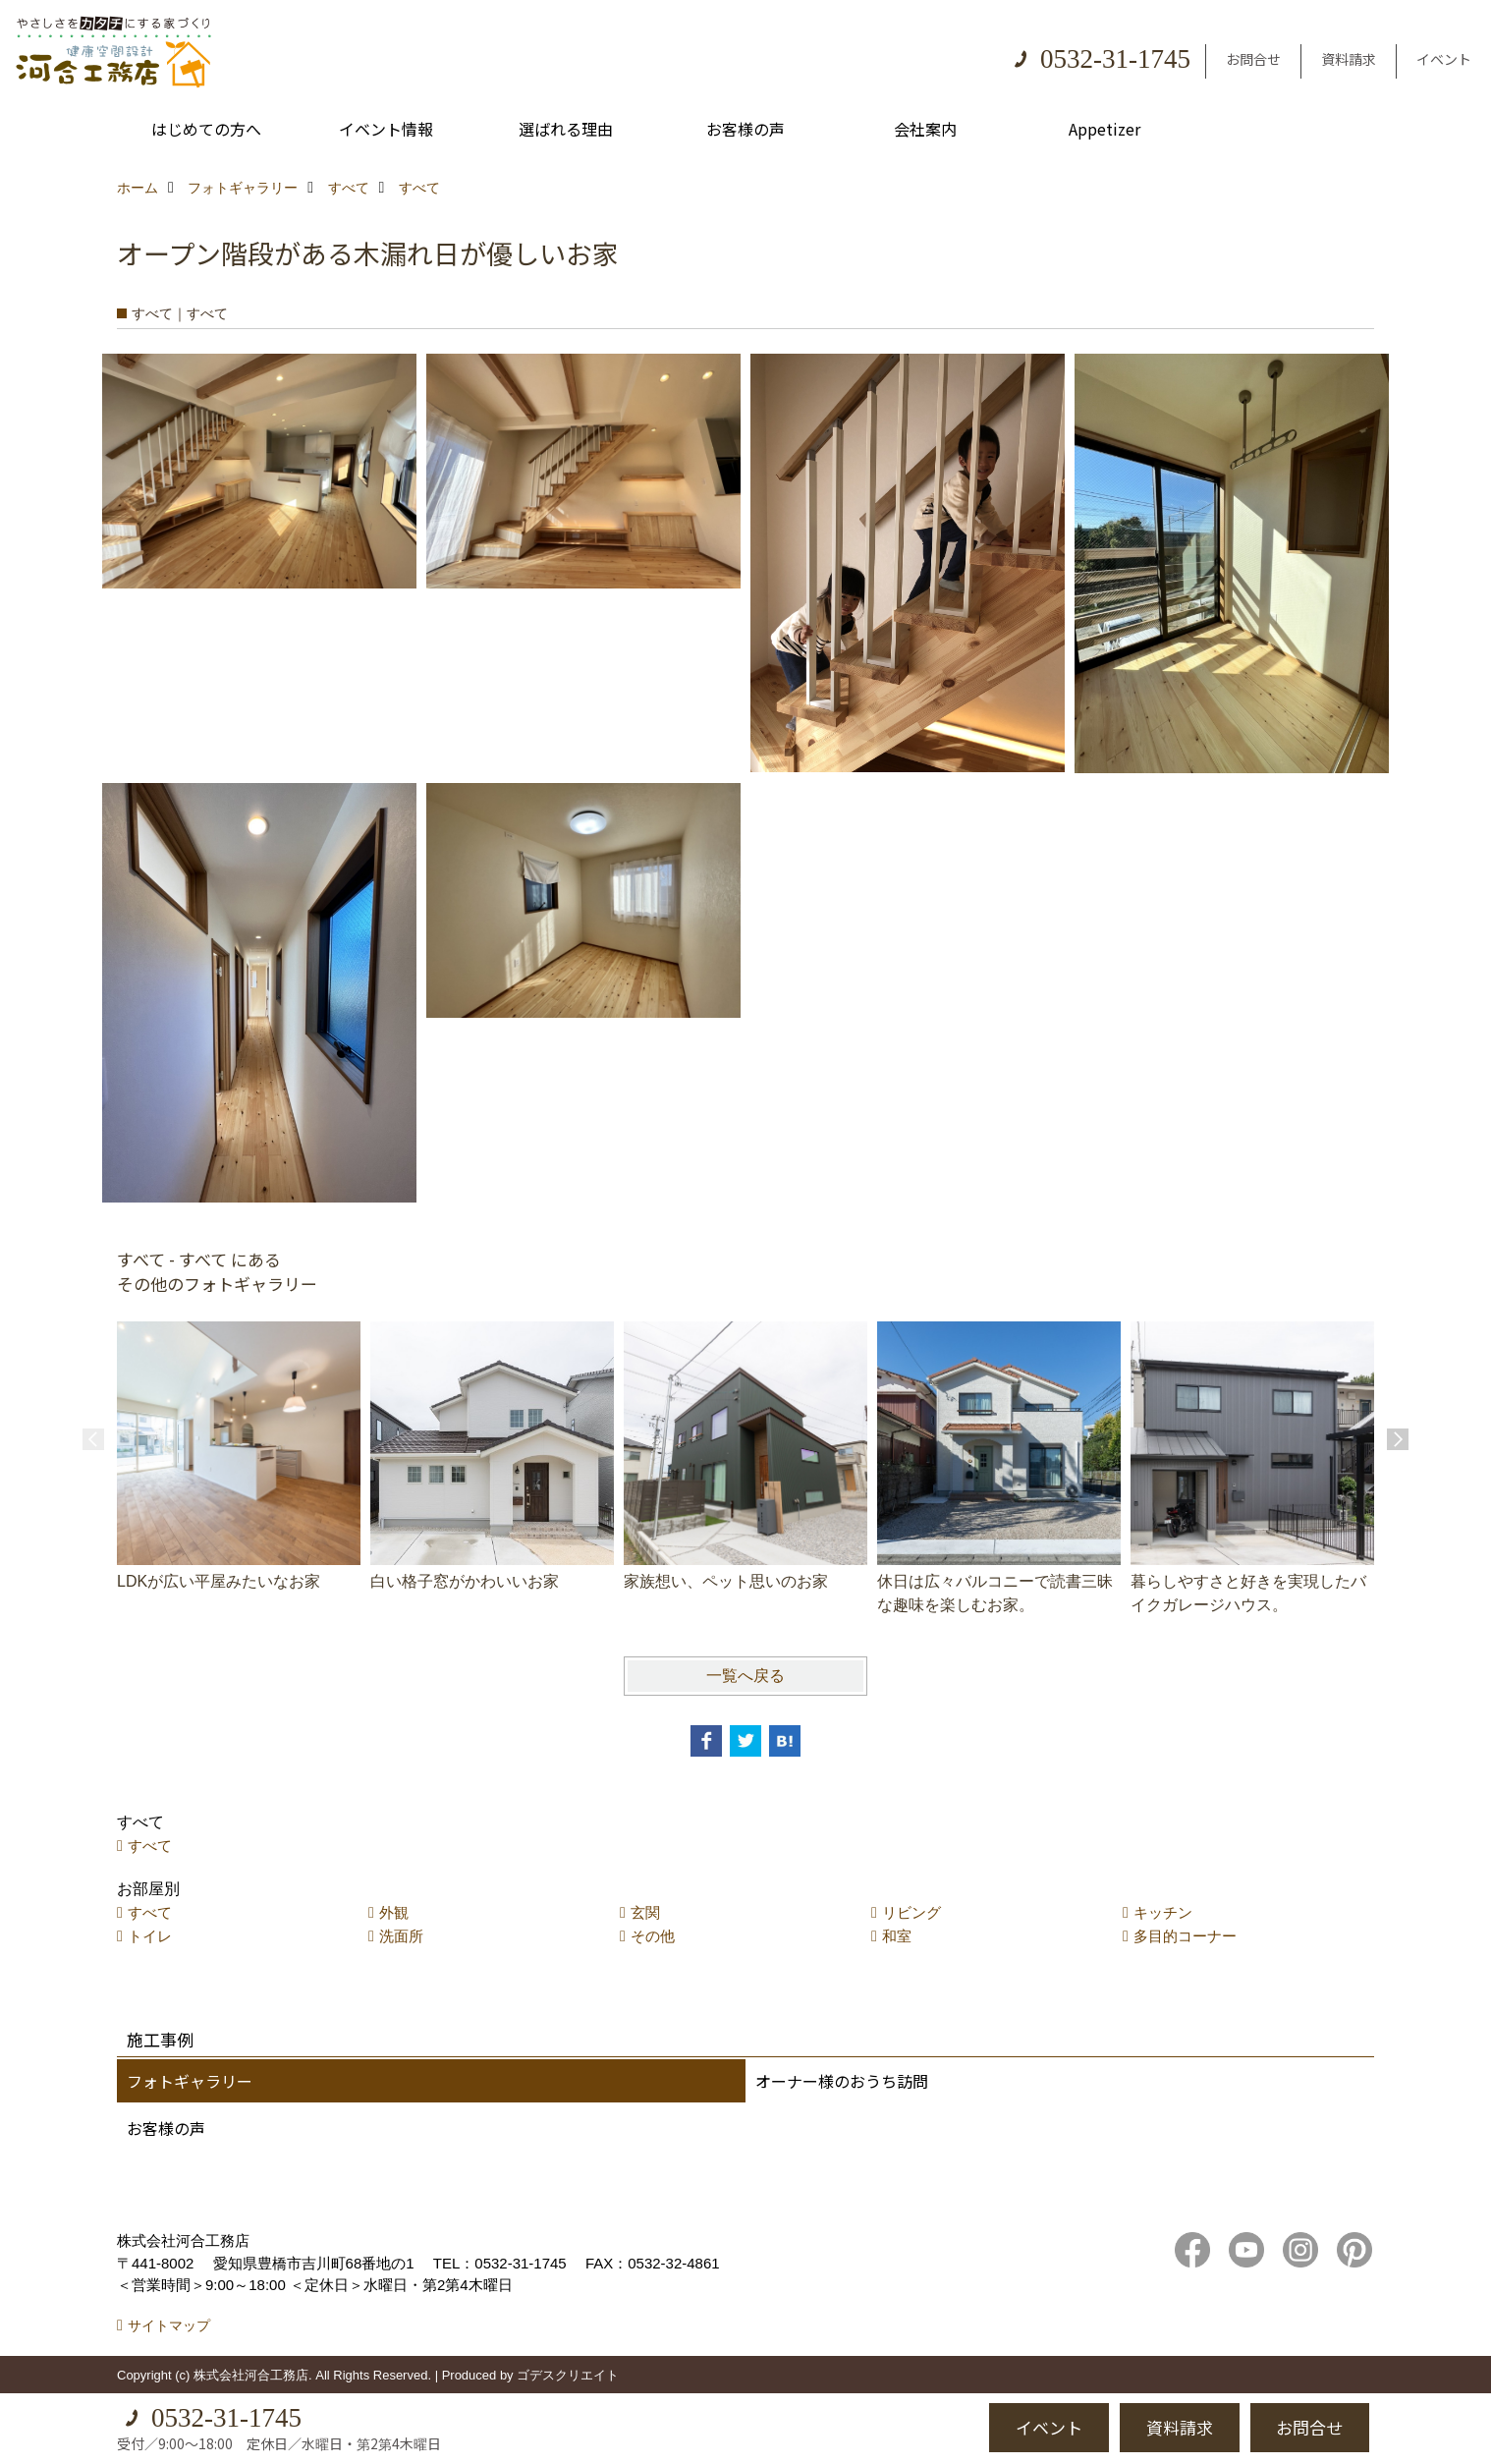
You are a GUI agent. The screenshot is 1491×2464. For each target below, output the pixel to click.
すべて (150, 1845)
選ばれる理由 (566, 128)
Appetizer (1104, 128)
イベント (1443, 59)
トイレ (150, 1936)
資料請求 (1348, 59)
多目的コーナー (1185, 1936)
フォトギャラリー (189, 2081)
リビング (911, 1912)
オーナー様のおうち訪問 (841, 2081)
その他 (653, 1936)
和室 (896, 1936)
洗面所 (401, 1936)
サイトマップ (169, 2325)
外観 (394, 1912)
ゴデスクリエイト (568, 2375)
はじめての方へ (206, 128)
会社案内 (925, 128)
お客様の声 (745, 128)
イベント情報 (386, 128)
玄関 (645, 1912)
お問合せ (1253, 59)
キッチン (1162, 1912)
